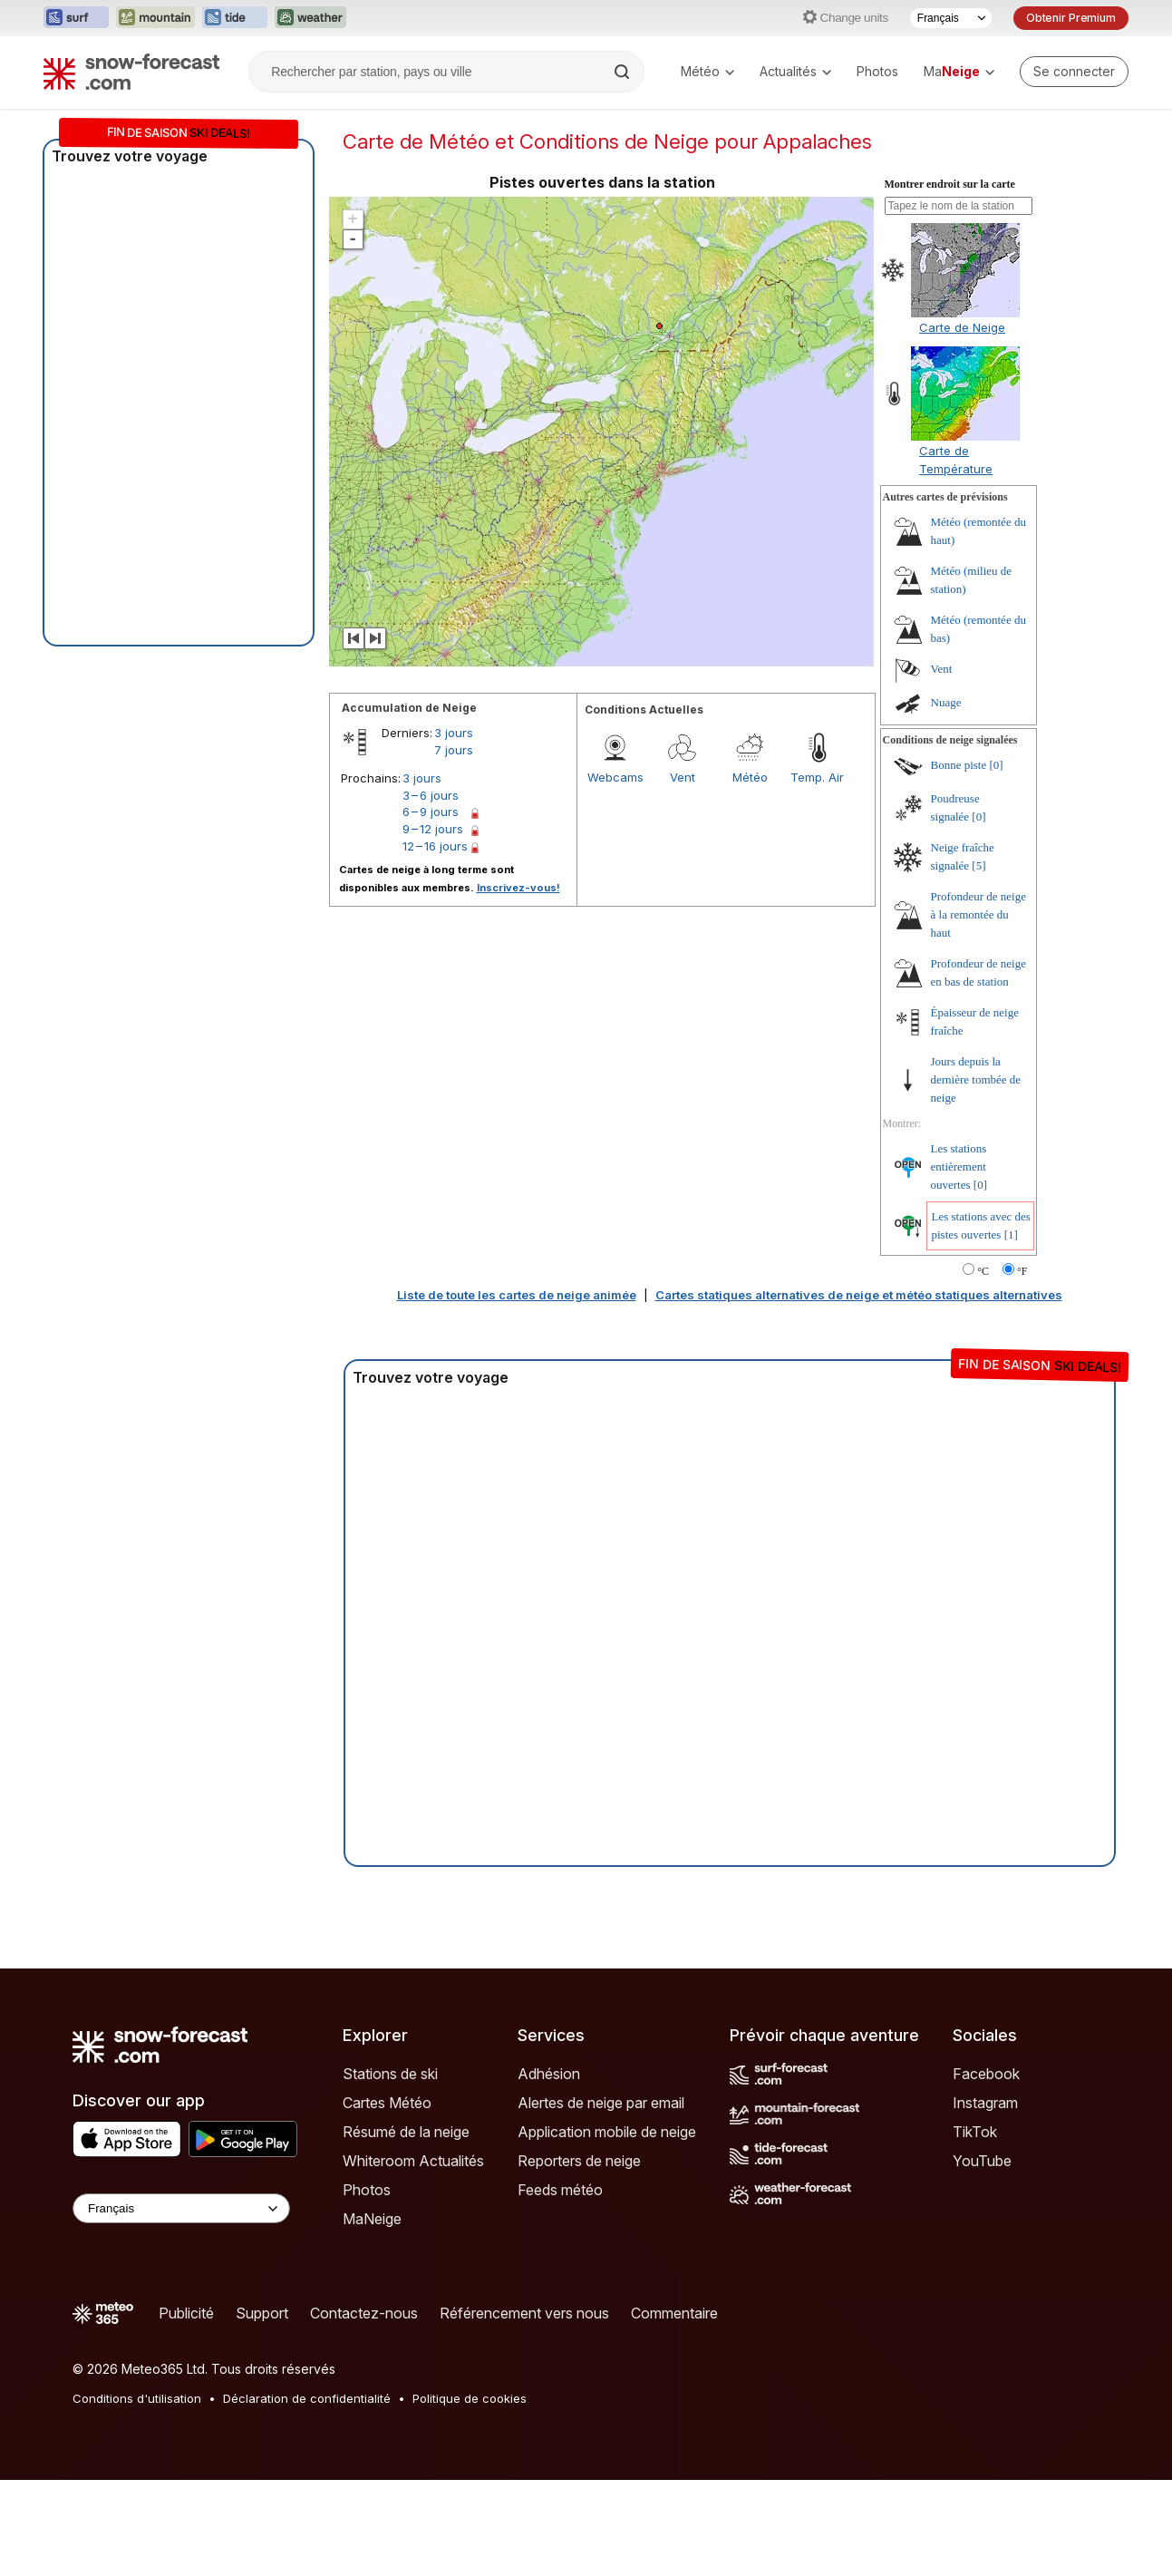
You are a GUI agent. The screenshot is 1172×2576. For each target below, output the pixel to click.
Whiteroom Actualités (413, 2161)
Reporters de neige (579, 2161)
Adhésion (549, 2074)
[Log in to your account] (1074, 71)
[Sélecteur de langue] (951, 18)
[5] (978, 865)
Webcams (615, 777)
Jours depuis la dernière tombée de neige (976, 1079)
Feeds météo (560, 2190)
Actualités (795, 71)
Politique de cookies (469, 2398)
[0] (996, 765)
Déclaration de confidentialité (307, 2398)
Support (262, 2313)
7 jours (453, 750)
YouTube (982, 2161)
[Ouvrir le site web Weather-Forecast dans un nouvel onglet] (310, 18)
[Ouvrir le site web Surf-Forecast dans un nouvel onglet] (76, 18)
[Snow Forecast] (131, 71)
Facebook (986, 2074)
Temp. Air (817, 777)
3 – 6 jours (430, 795)
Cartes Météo (387, 2103)
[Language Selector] (181, 2208)
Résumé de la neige (406, 2132)
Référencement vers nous (524, 2313)
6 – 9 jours (430, 811)
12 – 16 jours (435, 846)
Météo (707, 71)
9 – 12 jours (432, 828)
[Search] (624, 72)
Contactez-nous (364, 2313)
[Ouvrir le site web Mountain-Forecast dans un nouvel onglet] (155, 18)
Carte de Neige (962, 327)
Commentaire (674, 2313)
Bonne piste (959, 765)
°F (1022, 1271)
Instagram (985, 2103)
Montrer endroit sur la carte (950, 184)
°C (983, 1271)
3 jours (453, 732)
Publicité (186, 2313)
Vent (682, 777)
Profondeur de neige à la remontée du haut (978, 914)
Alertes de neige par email (601, 2103)
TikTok (975, 2132)
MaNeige (372, 2219)
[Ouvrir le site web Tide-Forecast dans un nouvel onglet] (234, 18)
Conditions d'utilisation (137, 2398)
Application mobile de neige (607, 2132)
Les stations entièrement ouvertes (959, 1166)
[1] (1011, 1234)
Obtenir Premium (1071, 17)
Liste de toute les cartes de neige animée (516, 1295)
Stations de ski (390, 2074)
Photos (877, 71)
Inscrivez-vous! (518, 887)
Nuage (946, 702)
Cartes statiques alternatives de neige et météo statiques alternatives (858, 1295)
